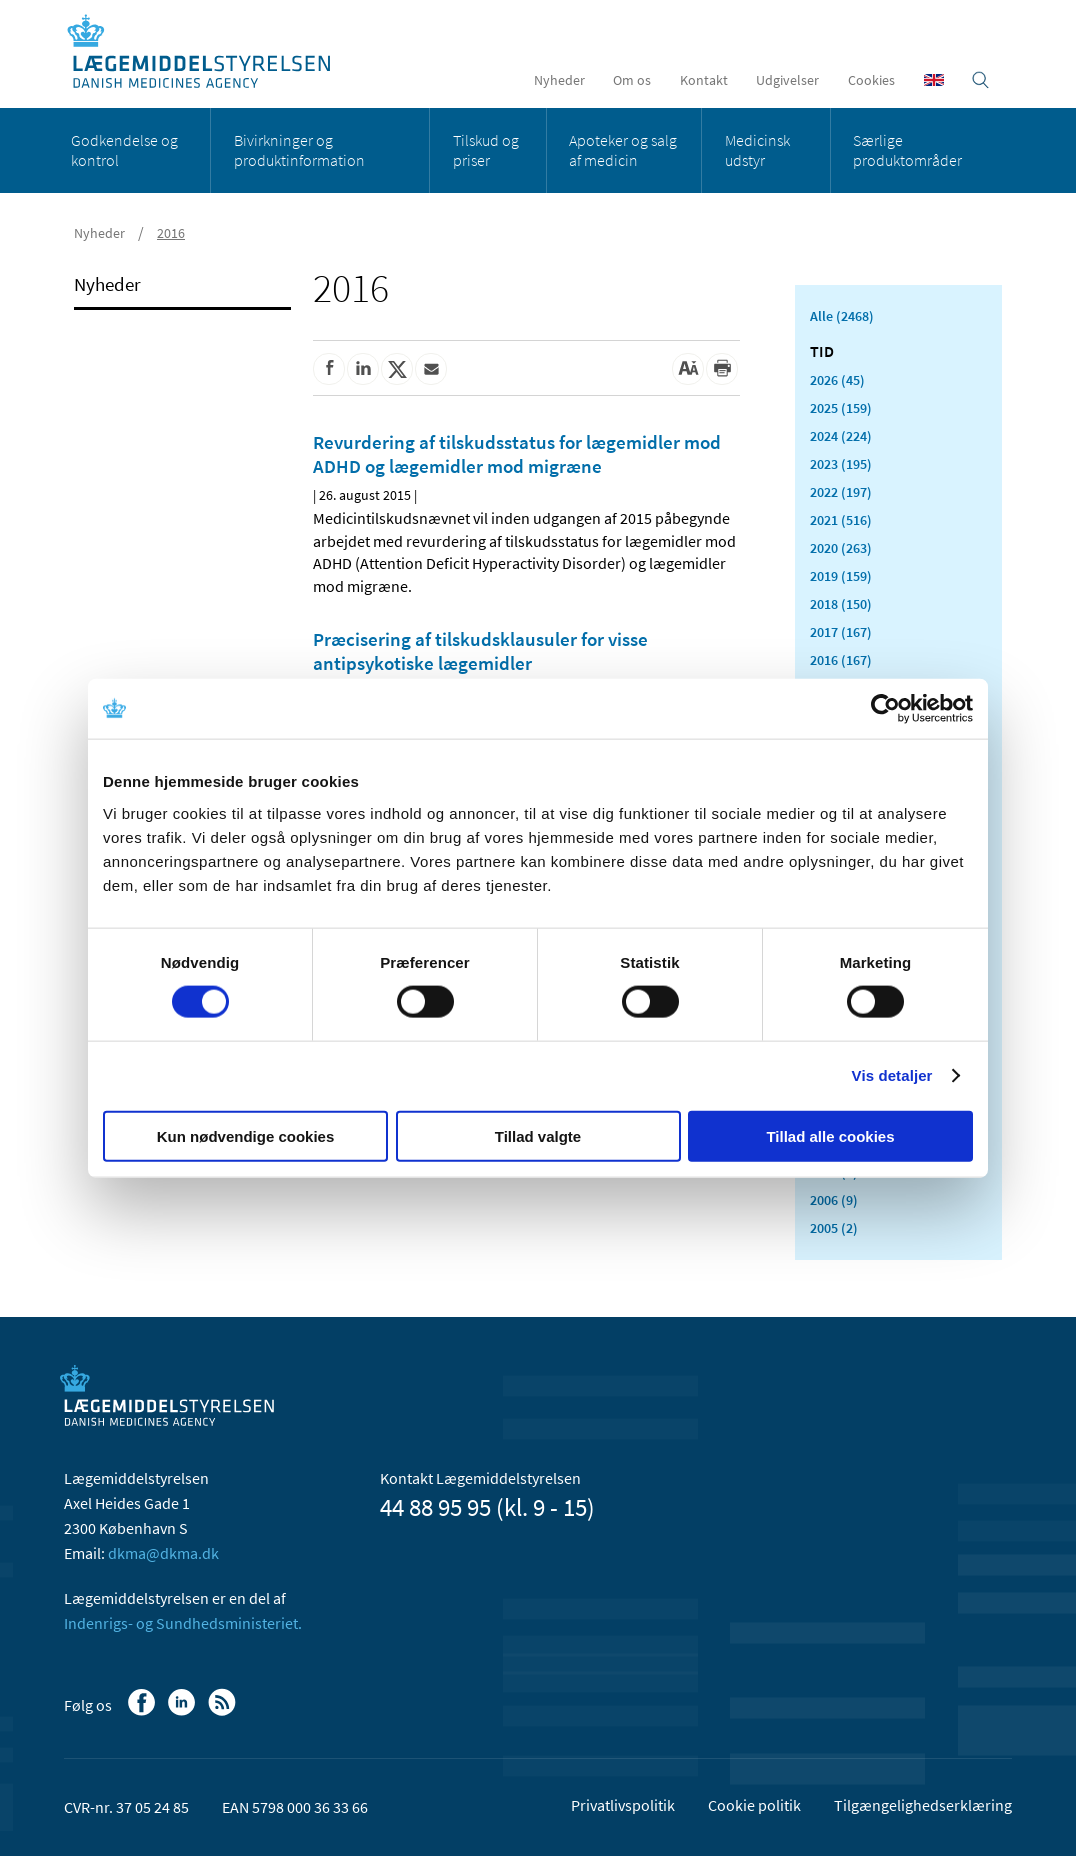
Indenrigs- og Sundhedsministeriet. (183, 1623)
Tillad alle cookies (830, 1135)
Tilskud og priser (486, 150)
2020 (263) (841, 548)
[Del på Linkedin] (363, 369)
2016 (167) (841, 660)
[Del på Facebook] (329, 369)
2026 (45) (837, 380)
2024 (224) (841, 436)
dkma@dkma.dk (163, 1553)
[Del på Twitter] (397, 369)
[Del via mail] (431, 369)
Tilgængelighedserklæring (923, 1805)
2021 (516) (841, 520)
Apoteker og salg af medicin (623, 150)
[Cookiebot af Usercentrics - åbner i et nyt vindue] (885, 709)
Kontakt (704, 80)
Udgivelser (787, 80)
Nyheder (559, 80)
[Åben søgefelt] (980, 80)
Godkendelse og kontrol (124, 150)
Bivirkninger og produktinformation (299, 150)
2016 (171, 233)
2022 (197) (841, 492)
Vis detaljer (892, 1075)
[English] (934, 80)
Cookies (871, 80)
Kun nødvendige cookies (246, 1135)
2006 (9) (834, 1200)
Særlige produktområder (907, 150)
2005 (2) (834, 1228)
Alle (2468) (842, 316)
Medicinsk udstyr (757, 150)
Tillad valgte (538, 1135)
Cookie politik (754, 1805)
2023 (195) (841, 464)
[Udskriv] (722, 369)
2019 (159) (841, 576)
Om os (632, 80)
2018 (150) (841, 604)
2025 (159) (841, 408)
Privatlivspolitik (623, 1805)
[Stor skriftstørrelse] (688, 369)
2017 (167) (841, 632)
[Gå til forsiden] (209, 52)
